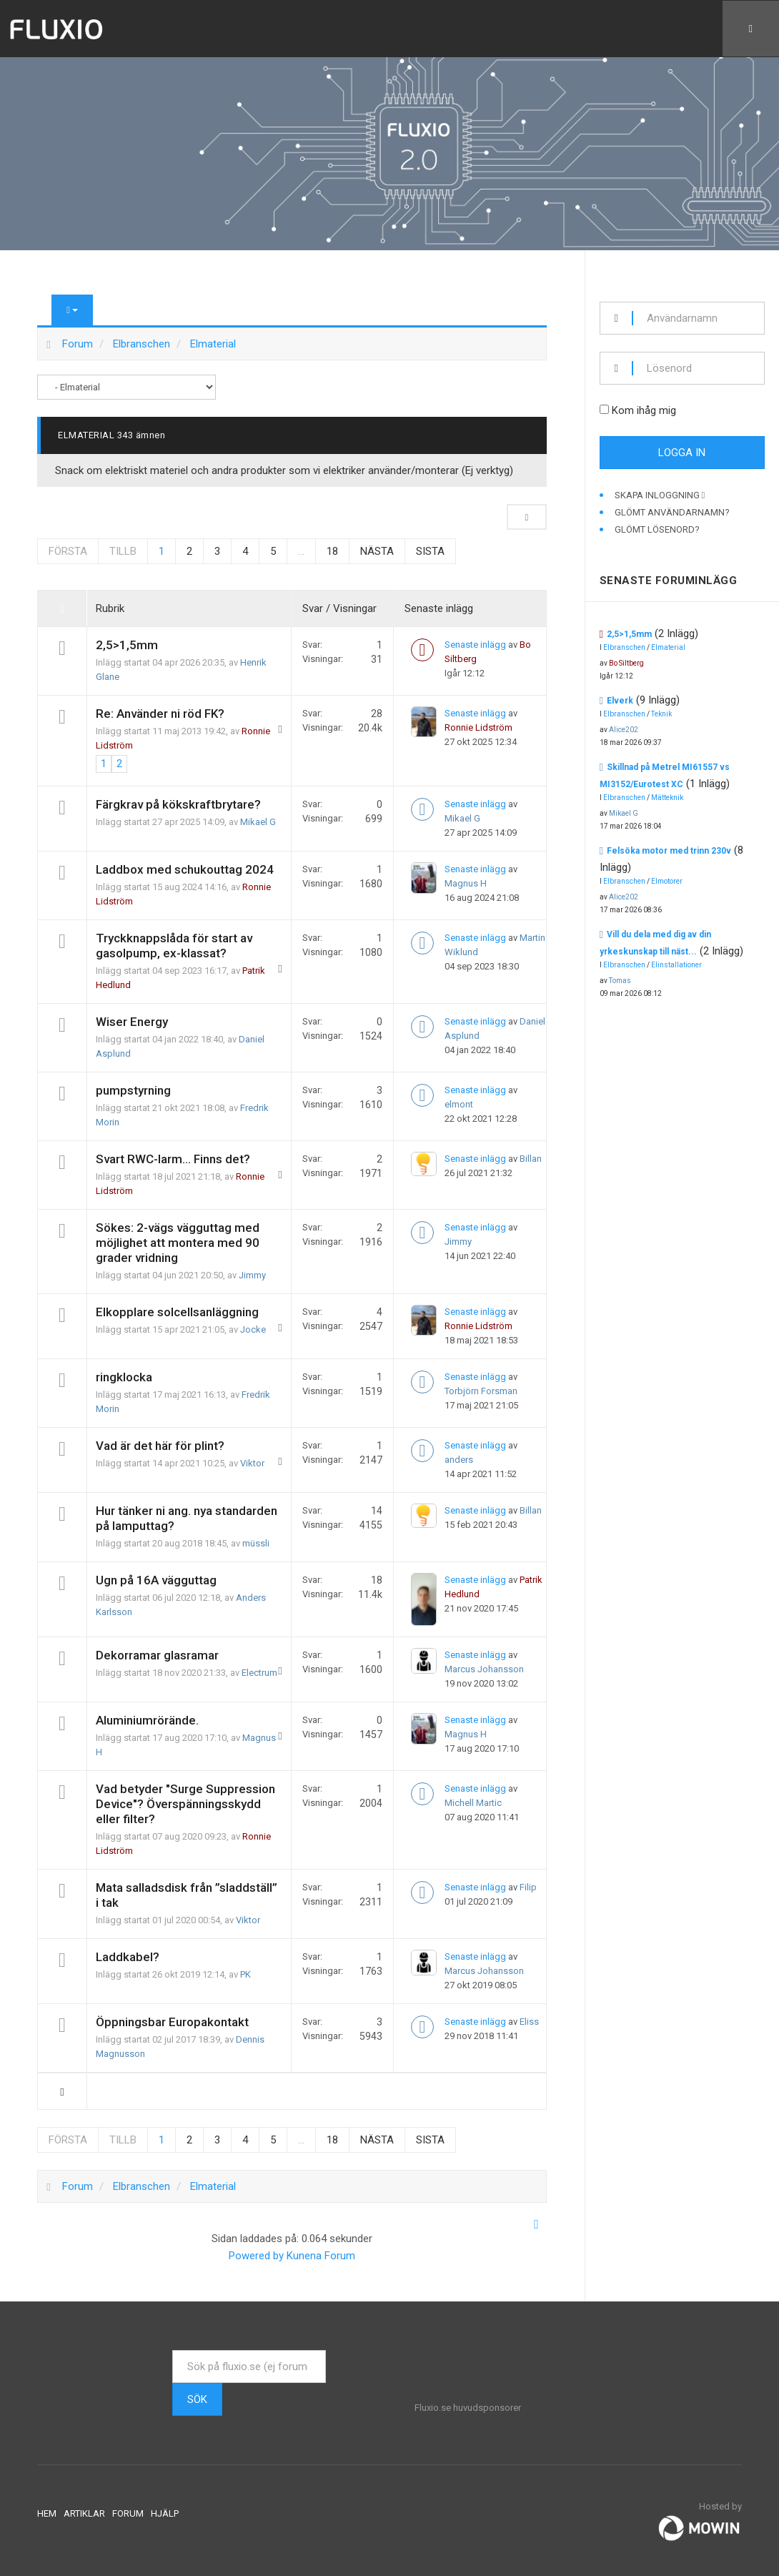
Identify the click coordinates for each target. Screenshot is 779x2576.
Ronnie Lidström (478, 727)
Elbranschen (624, 647)
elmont (459, 1104)
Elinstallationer (676, 965)
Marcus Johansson (484, 1669)
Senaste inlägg (475, 644)
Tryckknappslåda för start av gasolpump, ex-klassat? (174, 945)
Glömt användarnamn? (672, 512)
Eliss (529, 2021)
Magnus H (466, 883)
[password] (698, 368)
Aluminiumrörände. (147, 1720)
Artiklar (84, 2513)
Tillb (123, 551)
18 (332, 551)
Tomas (620, 980)
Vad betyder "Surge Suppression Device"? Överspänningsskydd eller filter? (185, 1804)
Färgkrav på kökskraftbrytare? (178, 804)
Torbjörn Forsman (481, 1391)
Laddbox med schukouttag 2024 (185, 869)
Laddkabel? (127, 1957)
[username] (698, 318)
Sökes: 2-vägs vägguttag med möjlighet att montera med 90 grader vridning (177, 1242)
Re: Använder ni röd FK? (160, 713)
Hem (46, 2513)
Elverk (620, 701)
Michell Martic (473, 1802)
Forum (128, 2513)
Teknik (661, 714)
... (301, 551)
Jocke (253, 1329)
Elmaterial (86, 435)
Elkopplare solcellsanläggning (177, 1312)
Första (68, 551)
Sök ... (172, 2350)
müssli (255, 1543)
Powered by (256, 2255)
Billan (531, 1158)
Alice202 (623, 730)
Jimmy (252, 1275)
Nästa (377, 551)
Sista (430, 551)
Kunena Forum (321, 2255)
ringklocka (124, 1377)
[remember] (604, 409)
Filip (528, 1887)
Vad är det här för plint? (160, 1445)
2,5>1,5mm (127, 645)
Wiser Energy (132, 1022)
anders (459, 1459)
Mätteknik (667, 797)
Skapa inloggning (660, 495)
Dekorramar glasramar (157, 1655)
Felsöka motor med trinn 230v (669, 851)
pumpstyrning (133, 1090)
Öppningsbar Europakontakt (172, 2022)
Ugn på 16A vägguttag (156, 1580)
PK (245, 1974)
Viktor (252, 1463)
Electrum (259, 1672)
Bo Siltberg (626, 663)
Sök (197, 2399)
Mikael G (258, 821)
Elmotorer (667, 881)
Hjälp (165, 2513)
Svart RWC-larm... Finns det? (173, 1159)
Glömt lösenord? (657, 529)
